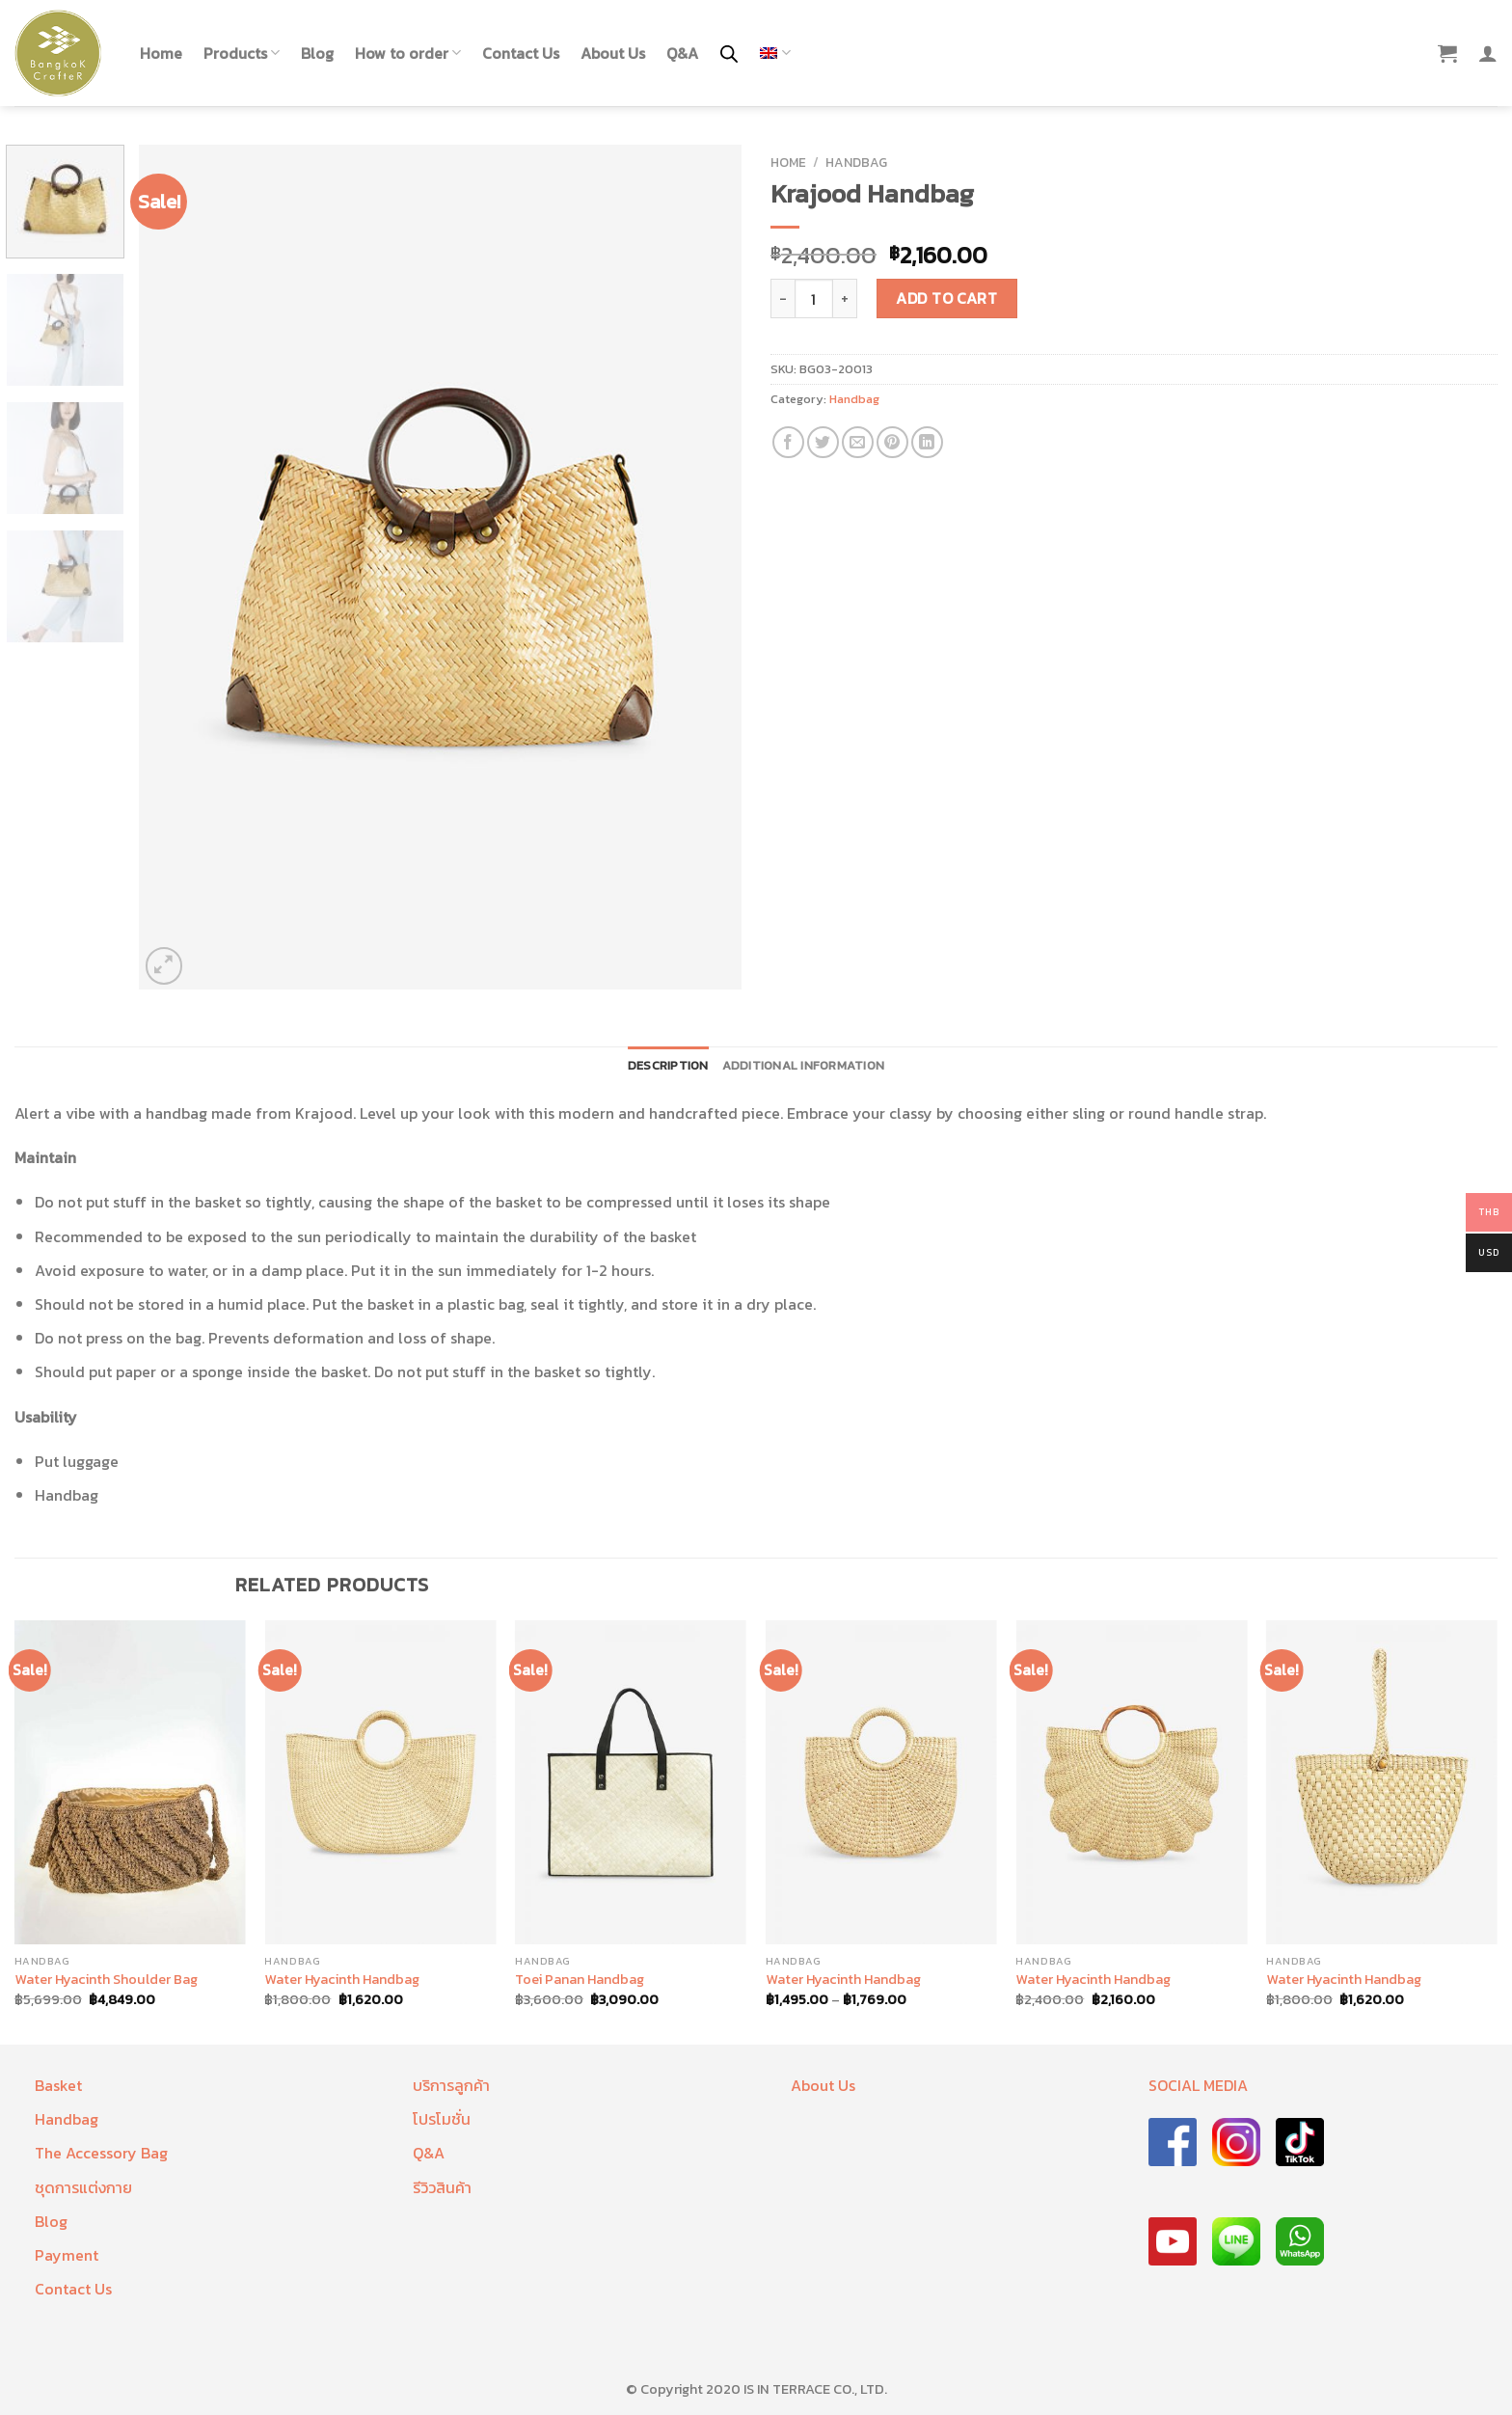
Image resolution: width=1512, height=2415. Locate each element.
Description (668, 1065)
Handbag (856, 162)
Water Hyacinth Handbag (341, 1979)
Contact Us (520, 53)
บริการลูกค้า (451, 2085)
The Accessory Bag (101, 2152)
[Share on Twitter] (823, 442)
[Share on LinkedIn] (927, 442)
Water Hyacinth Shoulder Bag (106, 1979)
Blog (317, 53)
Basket (58, 2085)
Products (241, 53)
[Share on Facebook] (788, 442)
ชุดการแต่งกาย (83, 2187)
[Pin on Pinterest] (892, 442)
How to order (408, 53)
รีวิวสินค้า (442, 2187)
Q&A (682, 53)
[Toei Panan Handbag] (630, 1782)
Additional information (803, 1065)
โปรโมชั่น (442, 2118)
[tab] (668, 1065)
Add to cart (946, 298)
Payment (66, 2254)
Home (161, 53)
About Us (612, 53)
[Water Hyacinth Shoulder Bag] (130, 1782)
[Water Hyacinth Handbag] (380, 1782)
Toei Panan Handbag (579, 1979)
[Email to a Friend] (858, 442)
